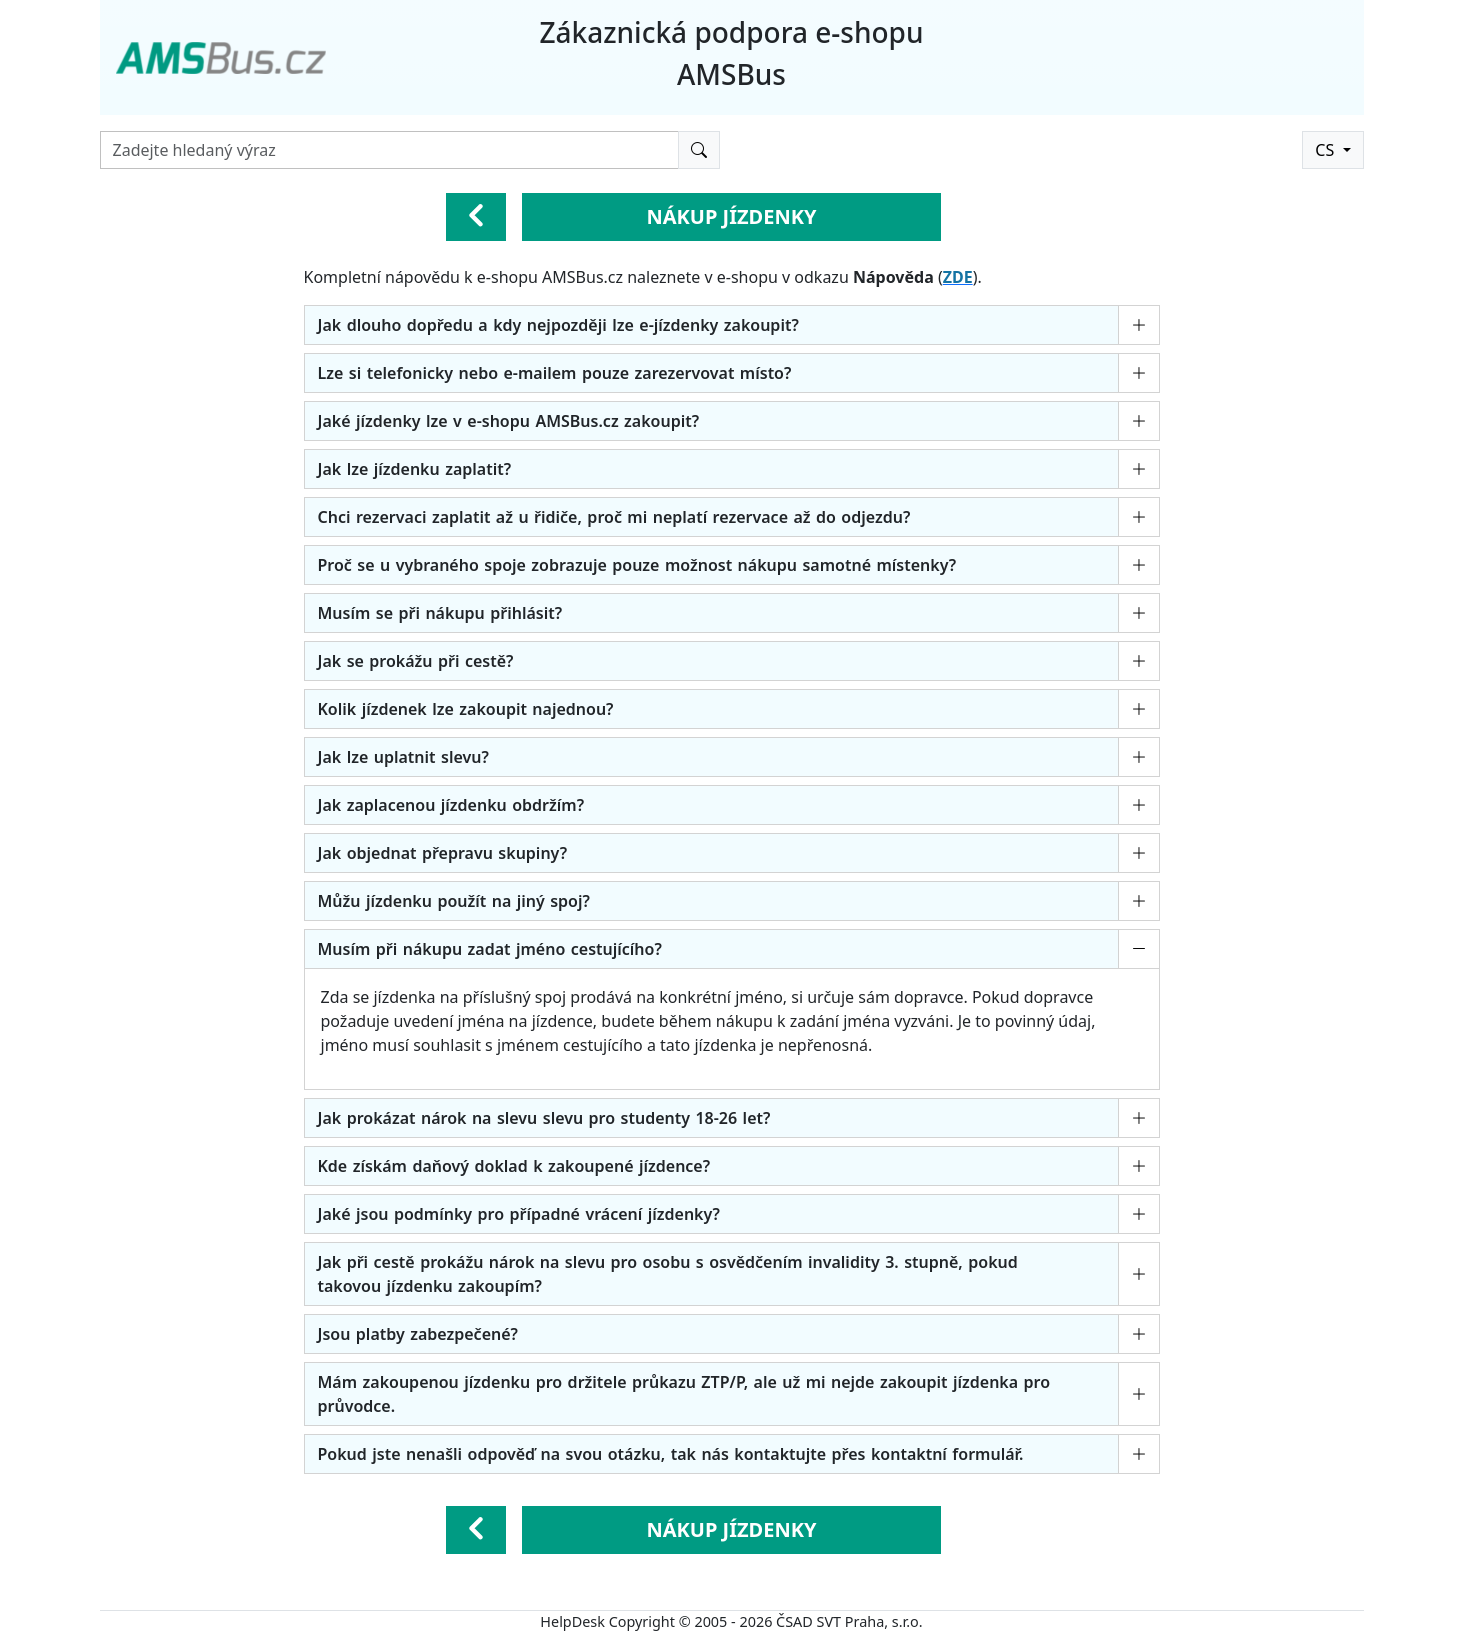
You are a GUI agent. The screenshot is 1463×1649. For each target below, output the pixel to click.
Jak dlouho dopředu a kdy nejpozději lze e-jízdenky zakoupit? (558, 325)
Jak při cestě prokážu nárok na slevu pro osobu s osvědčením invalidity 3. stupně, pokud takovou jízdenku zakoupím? (668, 1274)
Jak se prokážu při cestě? (416, 661)
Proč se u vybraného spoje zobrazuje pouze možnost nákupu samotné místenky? (637, 565)
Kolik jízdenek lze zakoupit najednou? (466, 709)
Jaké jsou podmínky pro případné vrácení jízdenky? (519, 1214)
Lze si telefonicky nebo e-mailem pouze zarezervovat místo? (555, 373)
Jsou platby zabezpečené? (418, 1334)
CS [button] (1326, 150)
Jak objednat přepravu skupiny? (443, 853)
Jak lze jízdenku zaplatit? (415, 469)
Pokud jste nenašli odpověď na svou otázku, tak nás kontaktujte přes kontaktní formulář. (671, 1454)
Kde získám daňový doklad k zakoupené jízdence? (514, 1166)
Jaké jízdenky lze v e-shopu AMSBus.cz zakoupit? (509, 421)
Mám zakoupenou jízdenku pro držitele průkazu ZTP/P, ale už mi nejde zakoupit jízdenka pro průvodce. (684, 1394)
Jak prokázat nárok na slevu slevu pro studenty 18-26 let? (544, 1118)
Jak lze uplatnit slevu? (403, 757)
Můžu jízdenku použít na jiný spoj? (454, 901)
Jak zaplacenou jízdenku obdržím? (451, 805)
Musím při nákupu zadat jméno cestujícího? (490, 949)
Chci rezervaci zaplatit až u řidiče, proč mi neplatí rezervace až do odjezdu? (614, 517)
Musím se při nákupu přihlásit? (440, 613)
